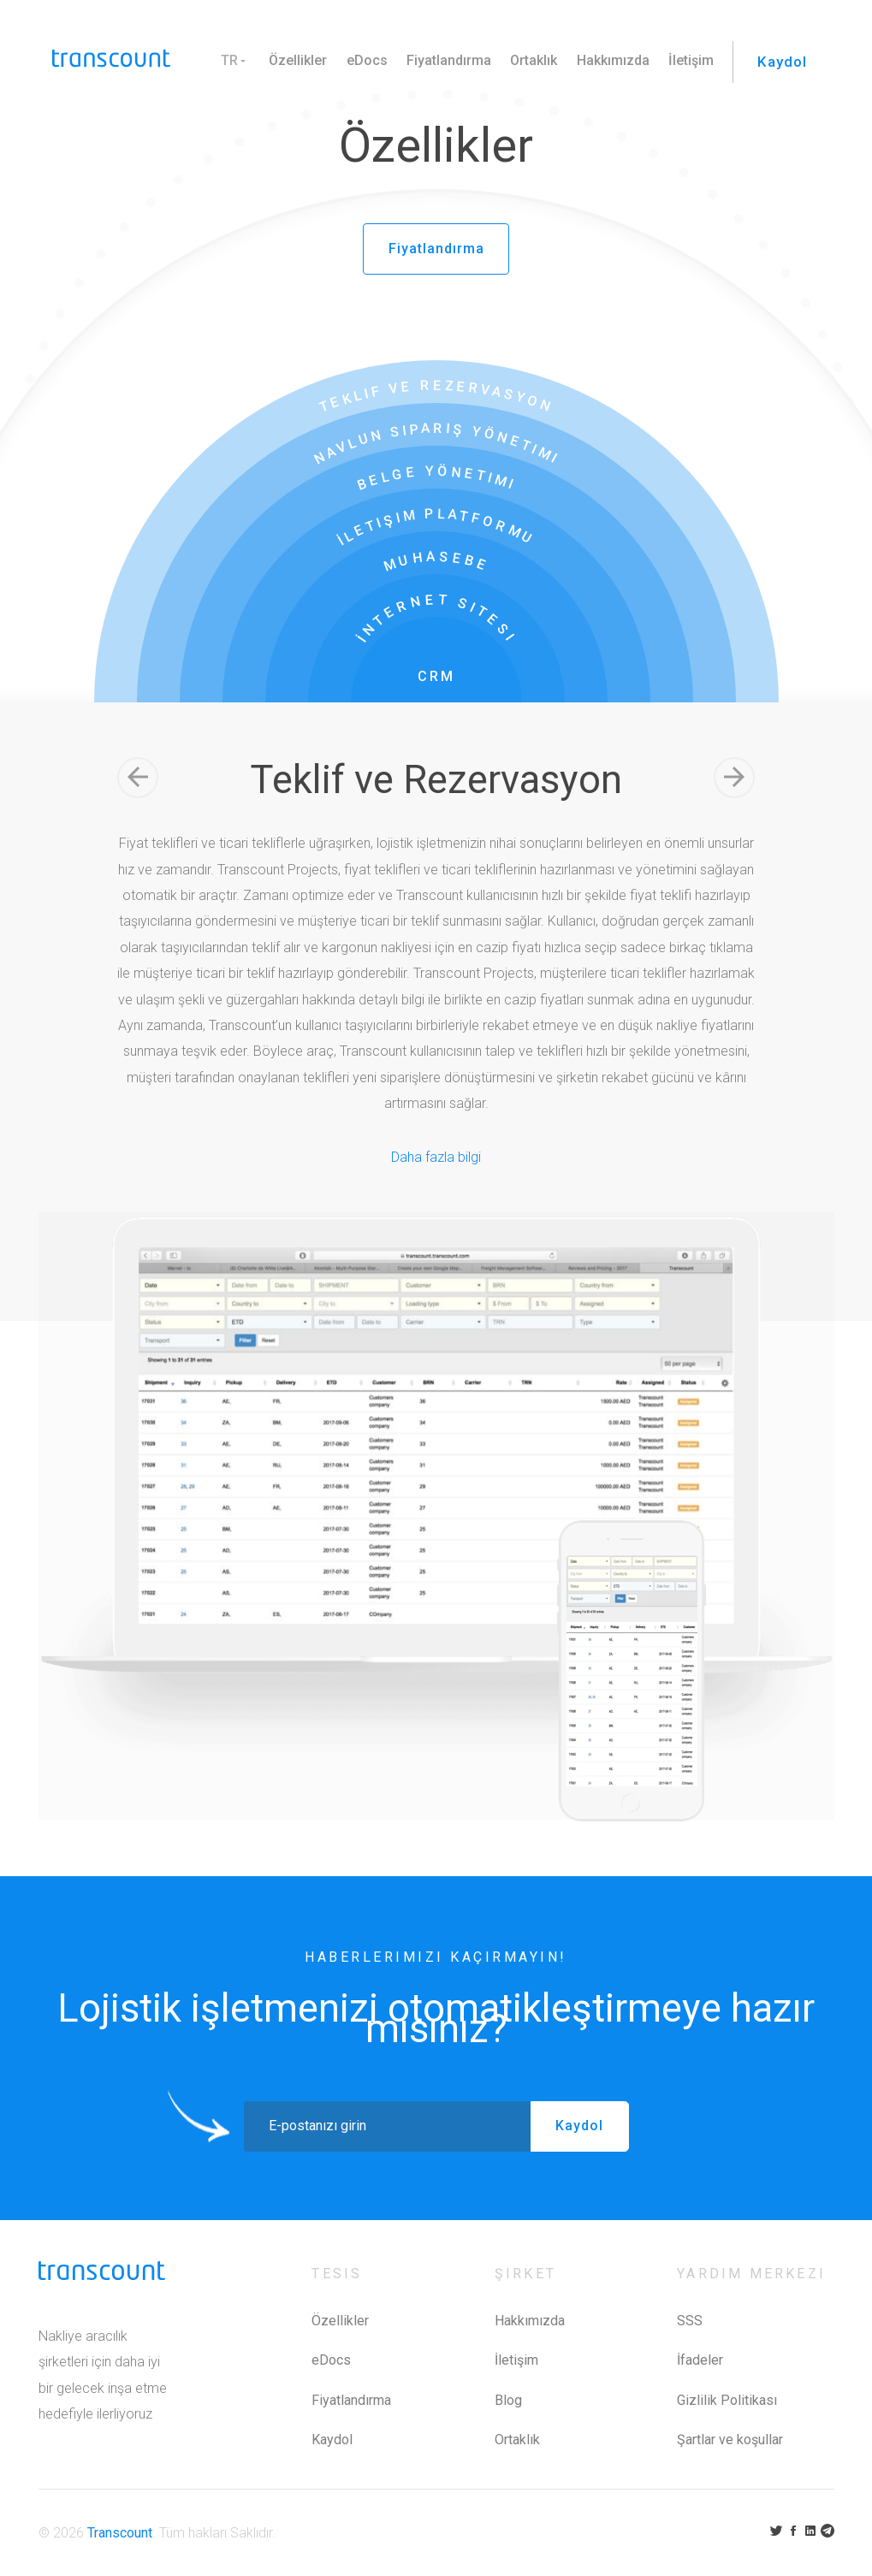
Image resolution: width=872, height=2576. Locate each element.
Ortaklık (525, 60)
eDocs (358, 60)
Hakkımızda (604, 60)
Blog (508, 2400)
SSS (690, 2320)
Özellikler (289, 60)
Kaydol (778, 61)
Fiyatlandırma (440, 60)
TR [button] (220, 60)
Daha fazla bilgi (436, 1156)
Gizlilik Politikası (727, 2400)
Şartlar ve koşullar (730, 2439)
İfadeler (700, 2360)
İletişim (682, 60)
